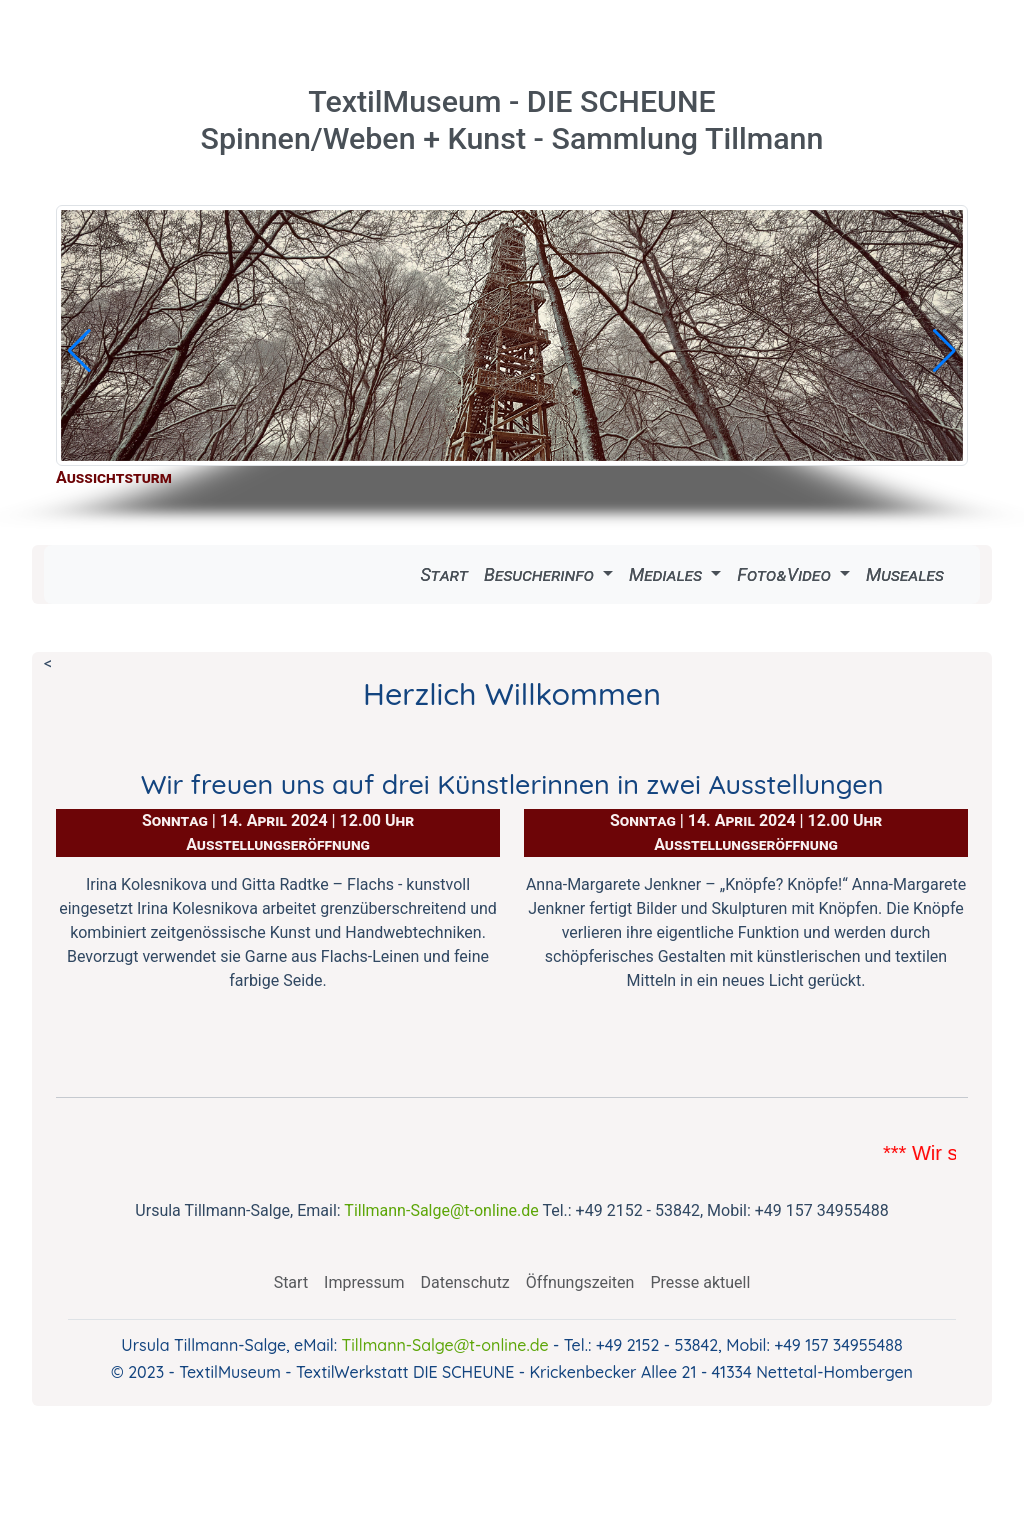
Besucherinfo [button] (541, 574)
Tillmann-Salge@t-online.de (441, 1210)
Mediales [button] (668, 574)
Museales (905, 574)
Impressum (364, 1282)
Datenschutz (465, 1282)
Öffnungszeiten (580, 1282)
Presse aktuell (700, 1282)
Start (444, 574)
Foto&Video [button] (786, 574)
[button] (79, 351)
